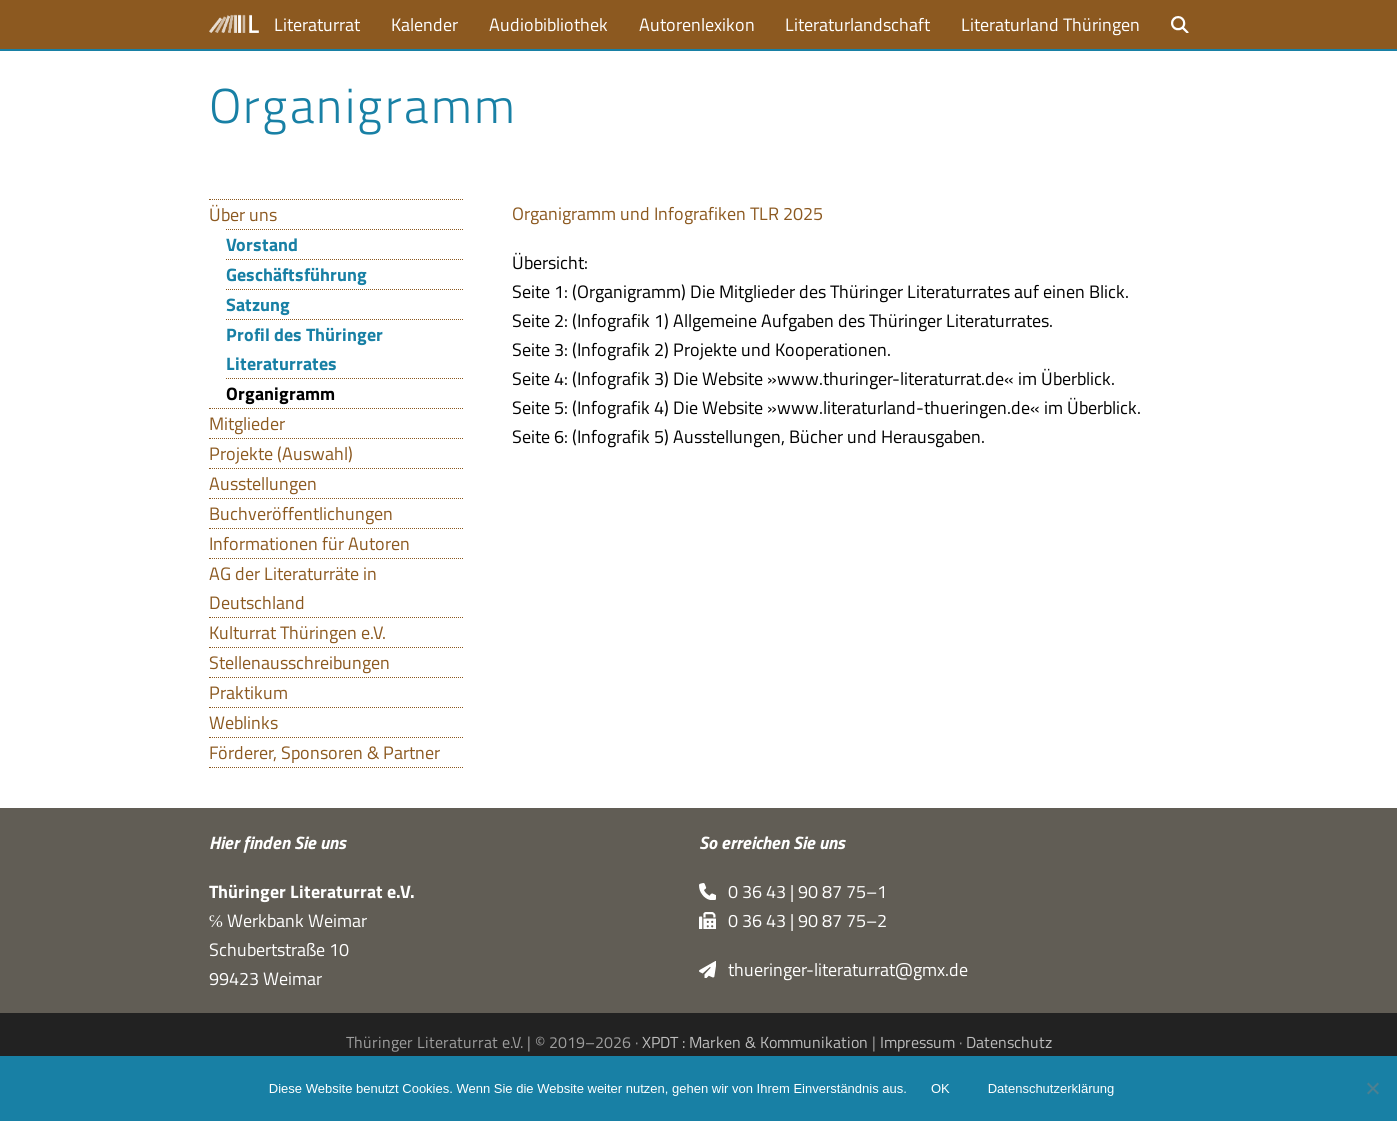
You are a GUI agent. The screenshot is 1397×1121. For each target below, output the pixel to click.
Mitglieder (247, 423)
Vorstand (262, 244)
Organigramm (280, 393)
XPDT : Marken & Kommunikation (755, 1042)
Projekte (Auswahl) (281, 453)
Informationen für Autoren (309, 543)
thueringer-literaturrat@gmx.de (834, 969)
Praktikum (248, 692)
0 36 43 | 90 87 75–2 (793, 920)
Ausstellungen (263, 483)
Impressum (917, 1042)
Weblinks (243, 722)
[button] (1180, 24)
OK (940, 1088)
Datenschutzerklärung (1051, 1088)
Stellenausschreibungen (299, 662)
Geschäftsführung (296, 274)
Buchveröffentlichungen (301, 513)
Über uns (243, 214)
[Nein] (1372, 1088)
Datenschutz (1009, 1042)
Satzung (258, 304)
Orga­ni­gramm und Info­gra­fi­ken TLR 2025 (667, 213)
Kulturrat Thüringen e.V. (297, 632)
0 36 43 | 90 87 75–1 (793, 891)
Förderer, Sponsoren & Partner (324, 752)
